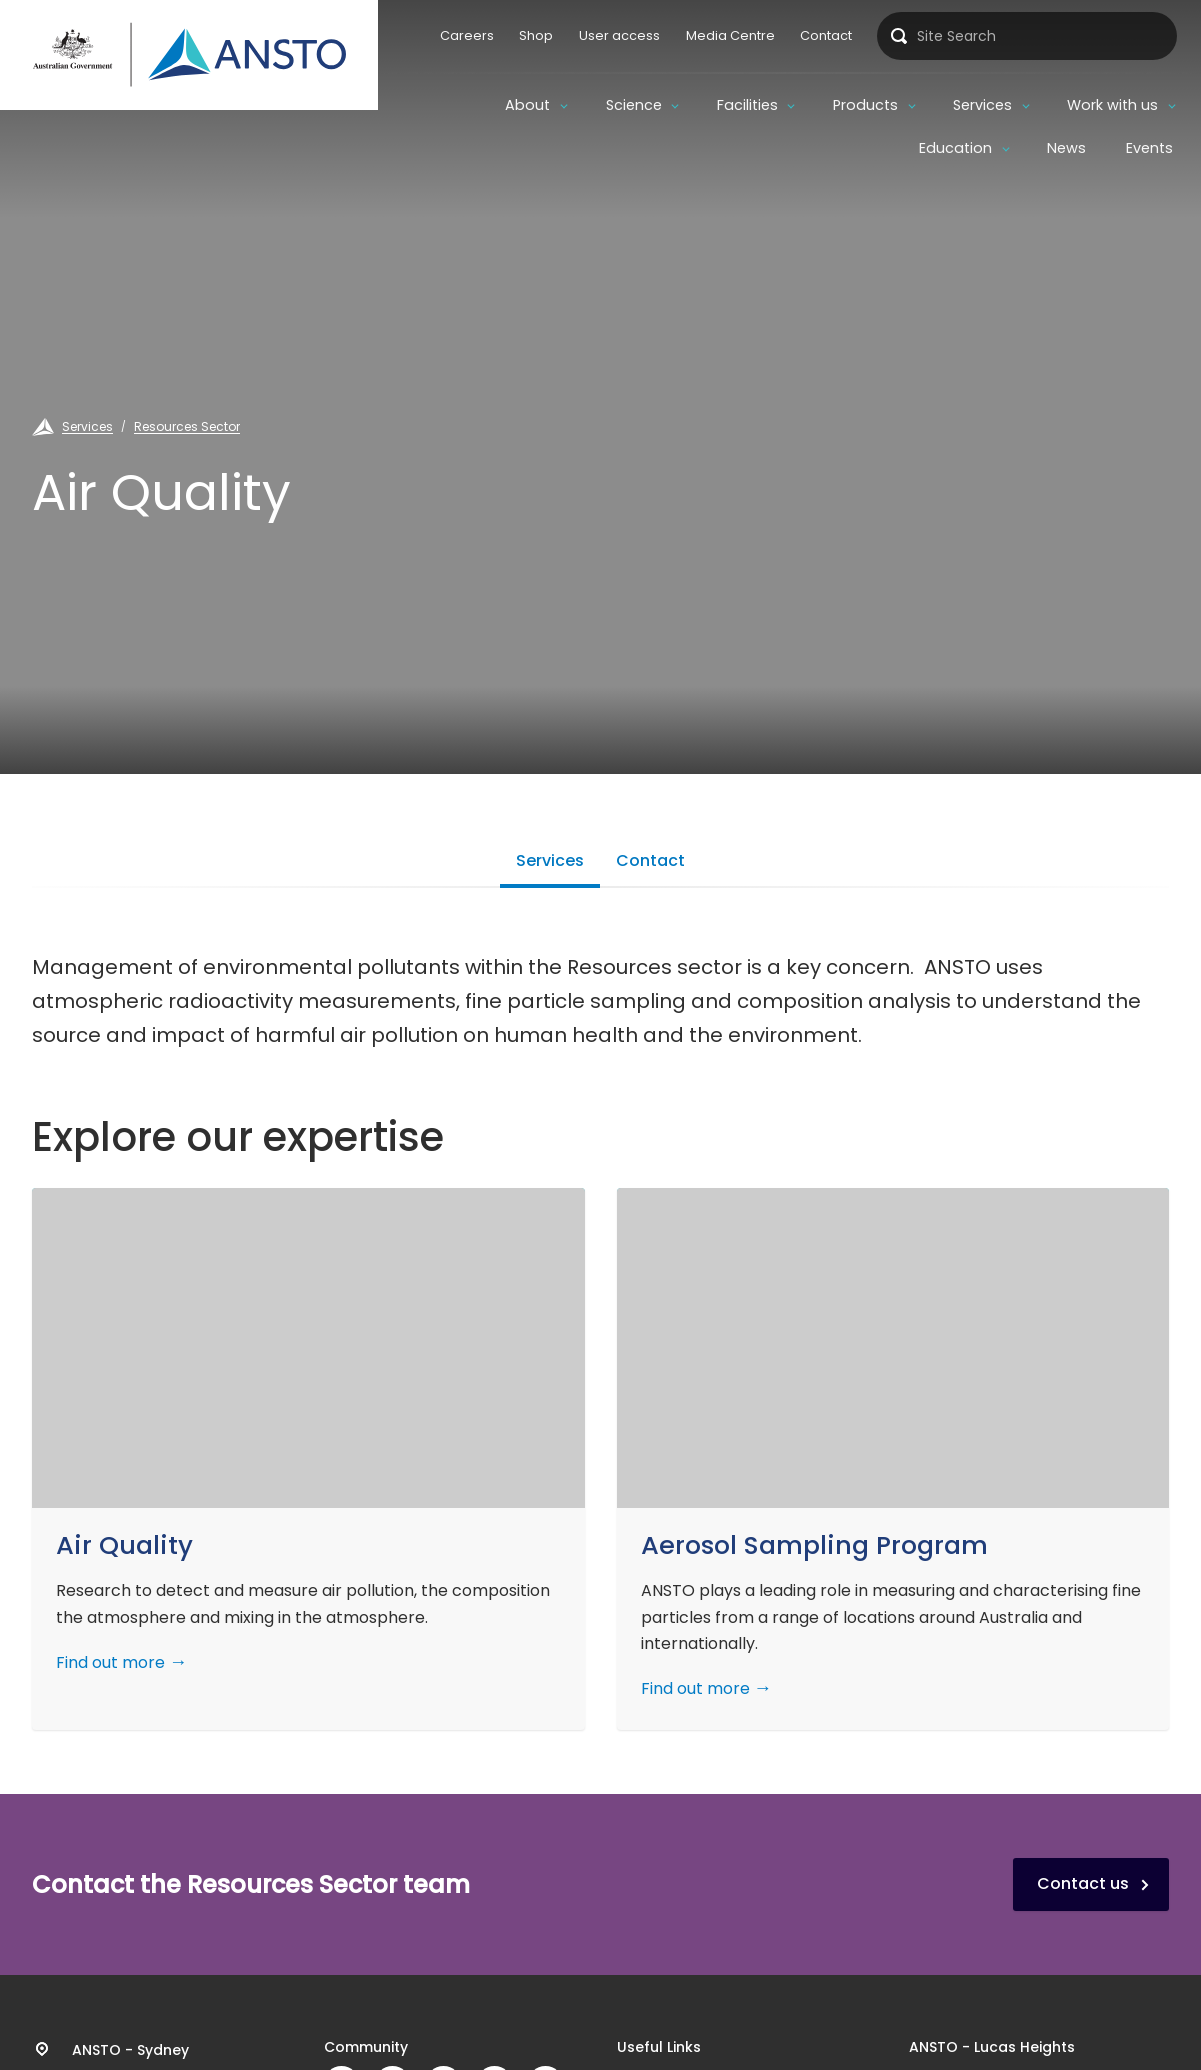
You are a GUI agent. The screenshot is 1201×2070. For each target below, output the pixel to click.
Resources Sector (187, 426)
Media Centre (730, 35)
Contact (826, 35)
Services (982, 105)
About (527, 105)
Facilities (747, 105)
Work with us (1112, 105)
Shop (536, 35)
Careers (467, 35)
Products (865, 105)
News (1066, 148)
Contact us (1083, 1883)
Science (634, 105)
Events (1149, 148)
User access (619, 35)
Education (955, 148)
